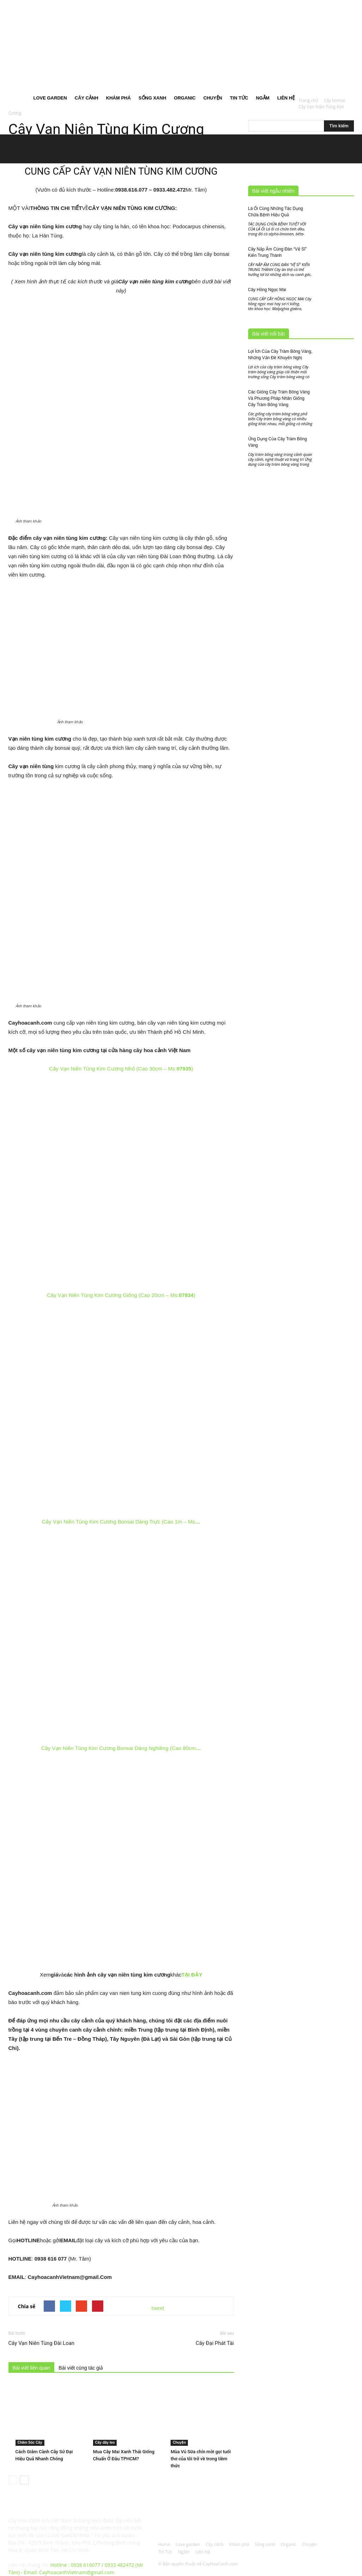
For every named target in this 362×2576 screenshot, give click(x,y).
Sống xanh (152, 98)
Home (19, 98)
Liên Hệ (286, 98)
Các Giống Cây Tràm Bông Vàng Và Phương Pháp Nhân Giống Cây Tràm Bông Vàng (279, 398)
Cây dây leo (105, 2442)
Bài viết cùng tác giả (81, 2368)
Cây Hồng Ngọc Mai (267, 289)
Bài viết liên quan (31, 2368)
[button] (345, 45)
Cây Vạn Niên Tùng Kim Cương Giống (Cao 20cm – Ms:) (121, 1295)
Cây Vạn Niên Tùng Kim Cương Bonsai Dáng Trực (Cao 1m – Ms (121, 1522)
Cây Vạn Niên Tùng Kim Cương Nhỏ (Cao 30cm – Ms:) (121, 1069)
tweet (158, 2308)
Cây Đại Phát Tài (215, 2343)
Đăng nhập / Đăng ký (139, 5)
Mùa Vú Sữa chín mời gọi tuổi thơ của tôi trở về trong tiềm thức (201, 2458)
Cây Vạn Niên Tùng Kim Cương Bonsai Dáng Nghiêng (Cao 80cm (121, 1748)
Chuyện (212, 98)
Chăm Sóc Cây (30, 2442)
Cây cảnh (86, 98)
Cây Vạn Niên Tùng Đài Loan (41, 2343)
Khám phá (118, 98)
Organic (185, 98)
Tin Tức (239, 98)
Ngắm (262, 98)
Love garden (50, 98)
